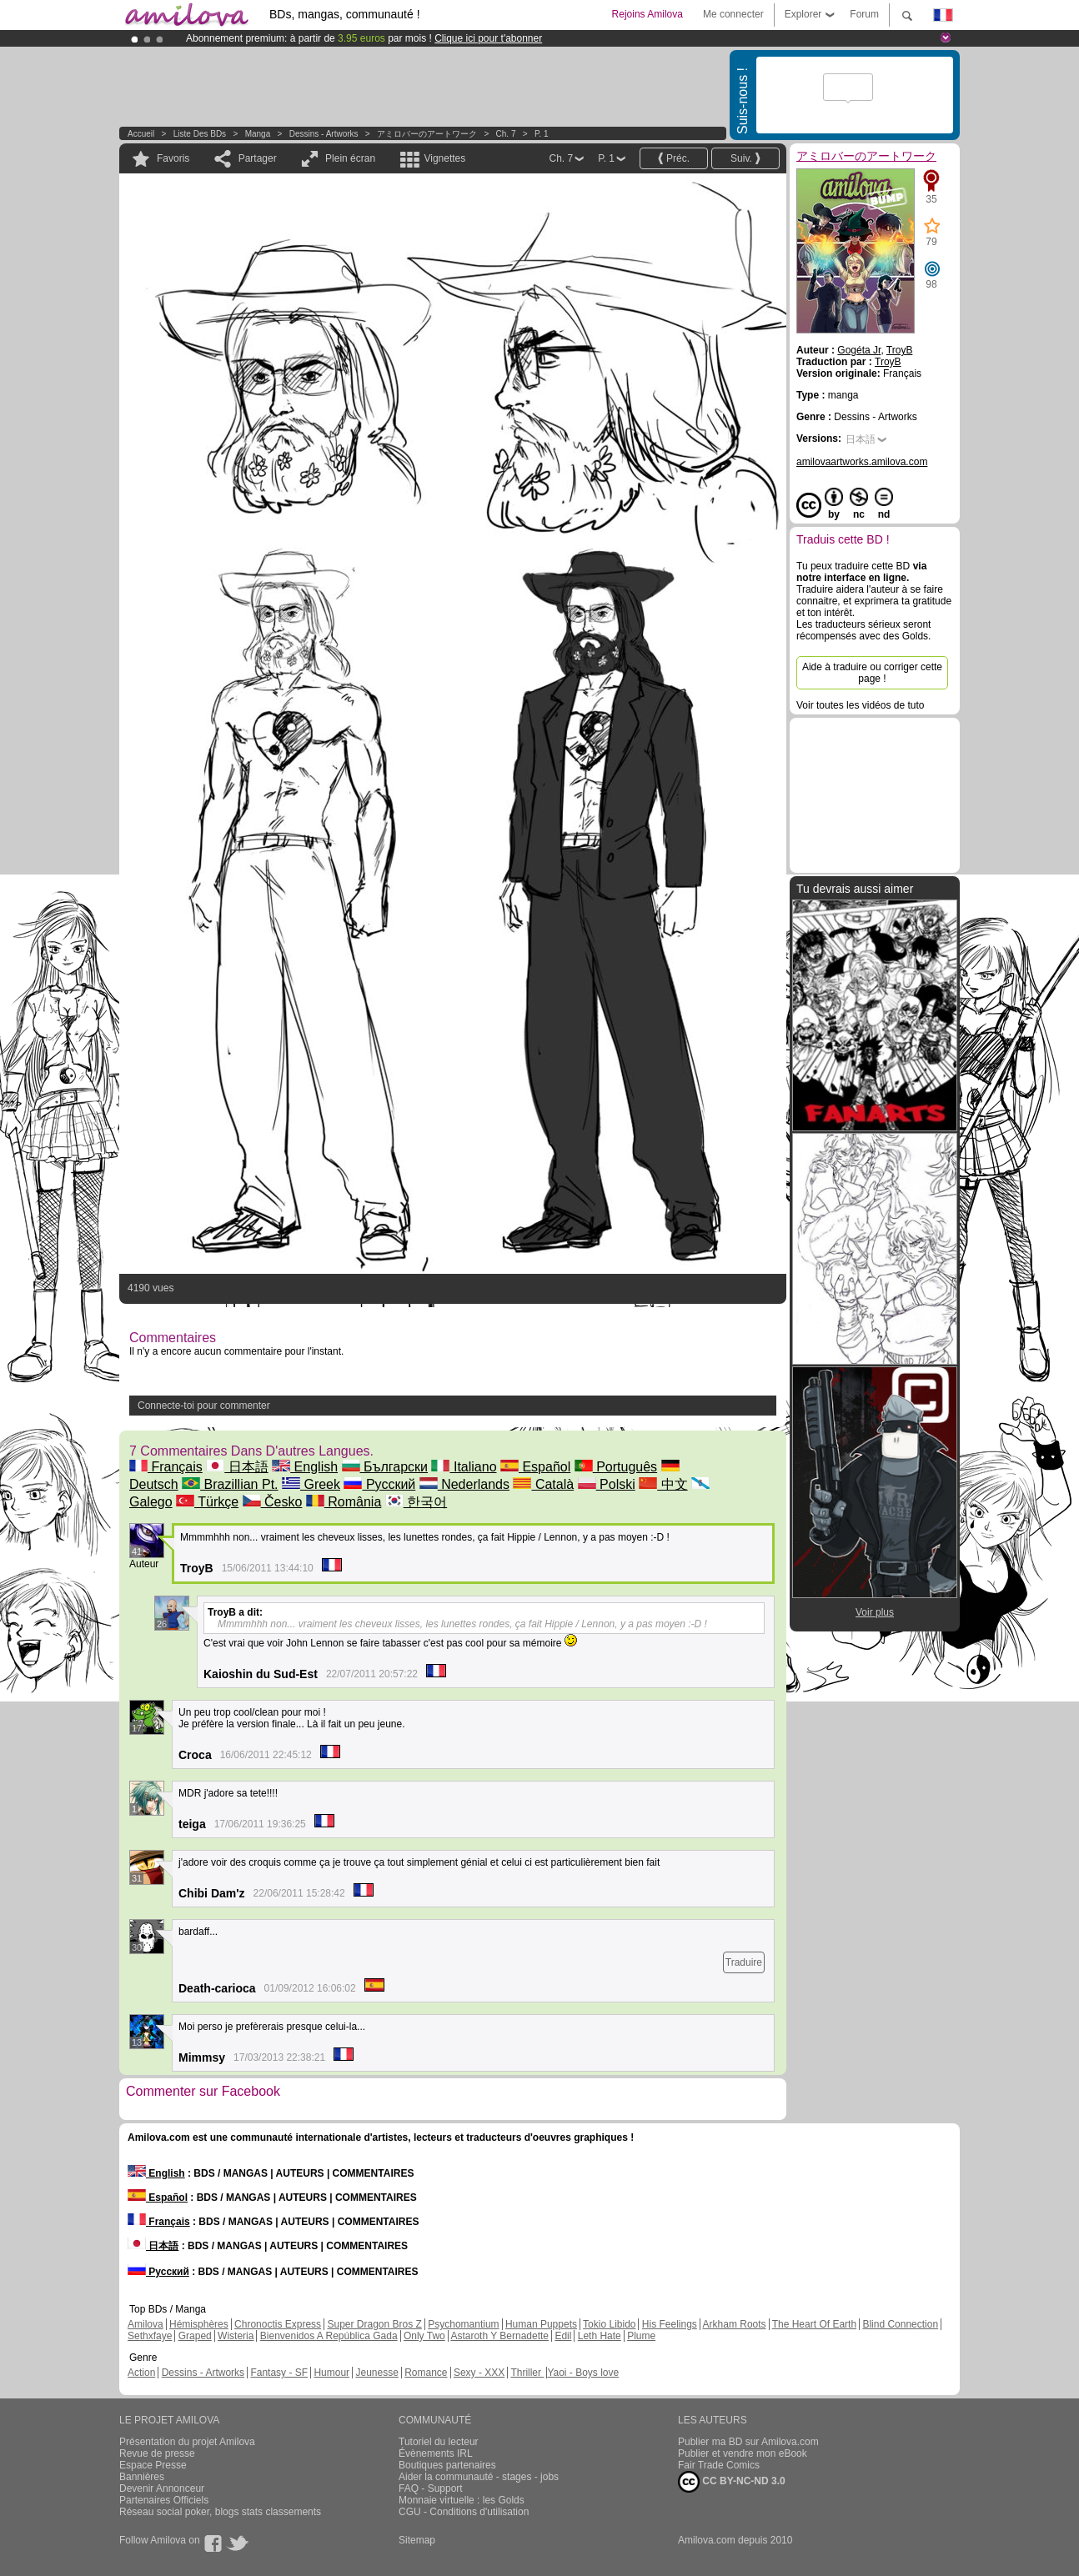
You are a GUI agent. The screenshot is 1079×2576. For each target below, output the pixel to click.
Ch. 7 (506, 133)
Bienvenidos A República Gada (329, 2336)
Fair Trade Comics (719, 2465)
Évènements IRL (436, 2453)
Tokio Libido (609, 2324)
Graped (195, 2336)
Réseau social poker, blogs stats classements (220, 2512)
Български (385, 1467)
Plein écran (350, 158)
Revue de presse (157, 2453)
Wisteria (235, 2336)
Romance (425, 2372)
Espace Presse (153, 2465)
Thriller (527, 2372)
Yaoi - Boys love (583, 2372)
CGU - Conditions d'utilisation (464, 2512)
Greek (311, 1484)
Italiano (463, 1467)
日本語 (237, 1467)
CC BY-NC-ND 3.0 (731, 2482)
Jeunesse (376, 2372)
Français (166, 1467)
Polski (606, 1484)
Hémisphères (198, 2324)
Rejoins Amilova (647, 14)
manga (258, 133)
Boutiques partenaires (447, 2465)
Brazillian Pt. (230, 1484)
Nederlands (464, 1484)
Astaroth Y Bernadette (499, 2336)
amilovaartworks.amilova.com (861, 462)
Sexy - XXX (479, 2372)
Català (543, 1484)
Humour (331, 2372)
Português (616, 1467)
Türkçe (207, 1502)
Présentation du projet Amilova (187, 2442)
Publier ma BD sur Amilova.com (748, 2442)
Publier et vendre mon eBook (742, 2453)
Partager (257, 158)
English (305, 1467)
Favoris (173, 158)
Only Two (424, 2336)
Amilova (145, 2324)
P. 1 (541, 133)
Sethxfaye (150, 2336)
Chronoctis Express (277, 2324)
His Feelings (669, 2324)
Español (535, 1467)
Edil (563, 2336)
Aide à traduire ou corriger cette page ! (872, 672)
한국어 (416, 1502)
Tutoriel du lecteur (439, 2442)
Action (141, 2372)
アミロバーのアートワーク (427, 133)
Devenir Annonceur (161, 2488)
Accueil (141, 133)
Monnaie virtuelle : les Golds (461, 2500)
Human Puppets (541, 2324)
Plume (641, 2336)
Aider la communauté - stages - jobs (479, 2477)
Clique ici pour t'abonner (488, 38)
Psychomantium (463, 2324)
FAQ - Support (431, 2488)
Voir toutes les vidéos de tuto (860, 705)
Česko (273, 1502)
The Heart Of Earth (814, 2324)
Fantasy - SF (279, 2372)
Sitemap (417, 2540)
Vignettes (444, 158)
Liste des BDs (199, 133)
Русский (379, 1484)
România (343, 1502)
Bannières (141, 2477)
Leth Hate (599, 2336)
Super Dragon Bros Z (374, 2324)
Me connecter (733, 14)
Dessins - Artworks (324, 133)
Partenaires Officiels (163, 2500)
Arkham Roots (734, 2324)
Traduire (743, 1962)
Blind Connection (900, 2324)
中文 (663, 1484)
